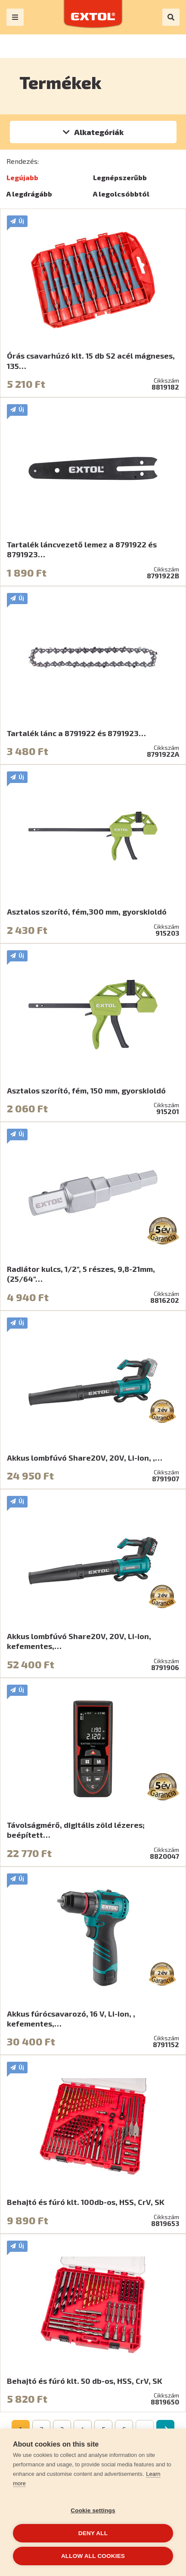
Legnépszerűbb (120, 177)
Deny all (93, 2533)
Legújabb (22, 177)
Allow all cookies (93, 2556)
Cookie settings (93, 2510)
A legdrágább (29, 194)
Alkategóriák (99, 132)
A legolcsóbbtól (121, 194)
